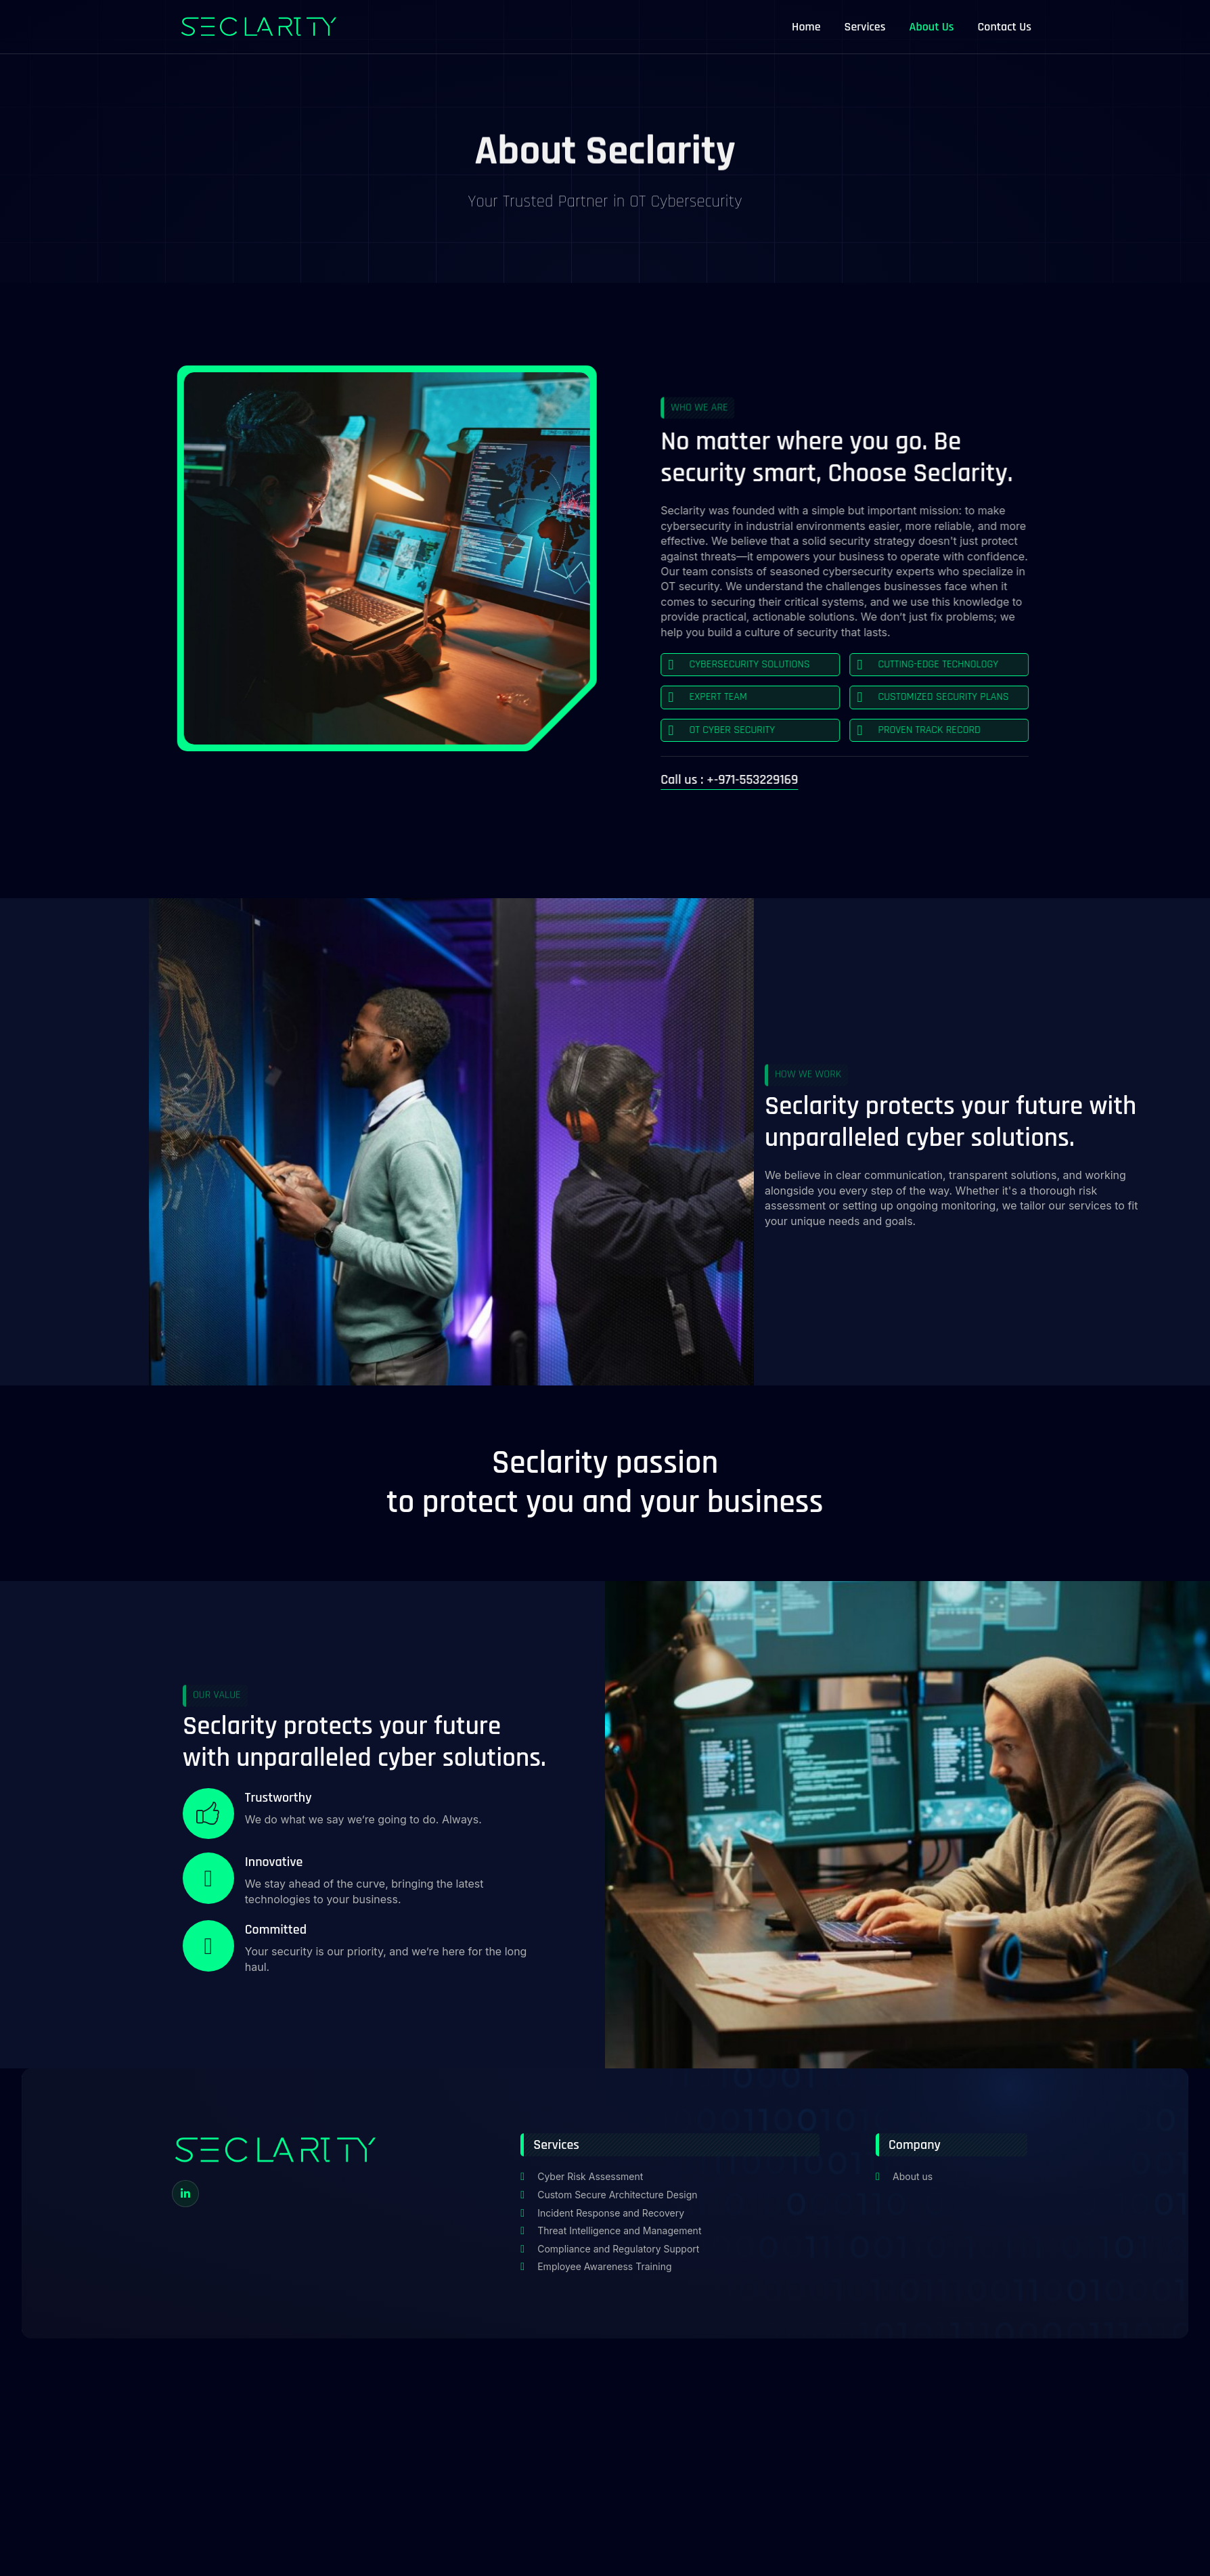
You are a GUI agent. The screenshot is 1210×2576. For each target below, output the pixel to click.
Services (865, 27)
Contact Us (1004, 27)
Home (806, 27)
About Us (932, 27)
